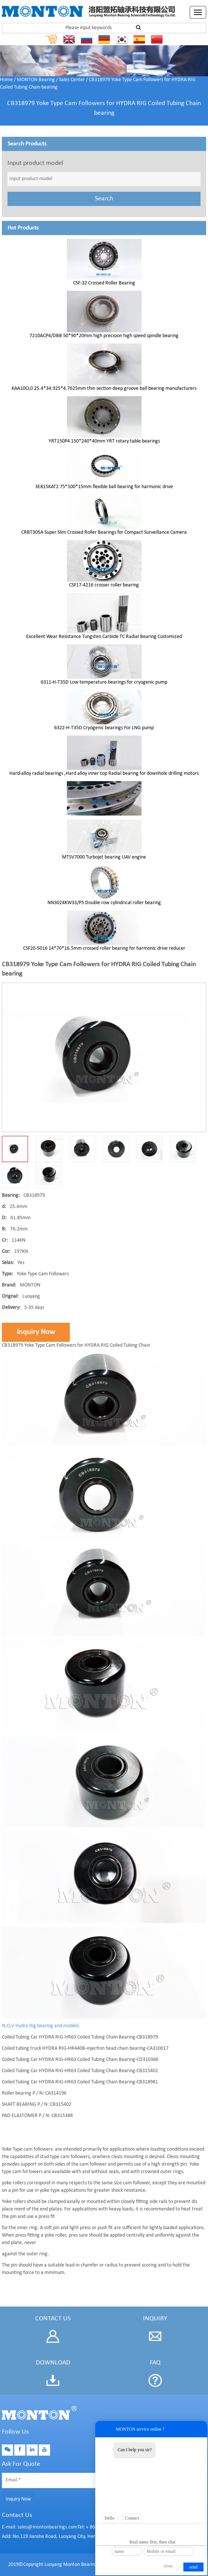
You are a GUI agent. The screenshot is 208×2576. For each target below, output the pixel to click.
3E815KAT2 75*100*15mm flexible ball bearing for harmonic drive (104, 487)
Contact (132, 2518)
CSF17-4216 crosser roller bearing (104, 585)
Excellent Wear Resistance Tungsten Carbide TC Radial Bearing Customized (104, 637)
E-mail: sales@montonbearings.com (39, 2527)
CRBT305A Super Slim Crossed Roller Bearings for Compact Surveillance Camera (104, 532)
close (168, 2566)
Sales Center (72, 80)
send (193, 2567)
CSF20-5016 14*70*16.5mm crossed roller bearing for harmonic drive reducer (104, 948)
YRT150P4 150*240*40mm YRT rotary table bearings (104, 441)
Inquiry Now (36, 1332)
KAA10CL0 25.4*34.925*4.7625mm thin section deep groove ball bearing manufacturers (104, 388)
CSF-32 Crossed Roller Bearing (104, 283)
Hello (110, 2518)
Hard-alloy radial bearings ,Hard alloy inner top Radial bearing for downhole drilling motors (104, 773)
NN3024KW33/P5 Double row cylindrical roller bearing (104, 903)
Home (6, 80)
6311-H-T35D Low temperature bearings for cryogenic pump (104, 682)
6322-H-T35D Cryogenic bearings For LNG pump (104, 728)
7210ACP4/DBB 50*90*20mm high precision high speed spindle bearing (104, 336)
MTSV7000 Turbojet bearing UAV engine (104, 857)
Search (104, 198)
